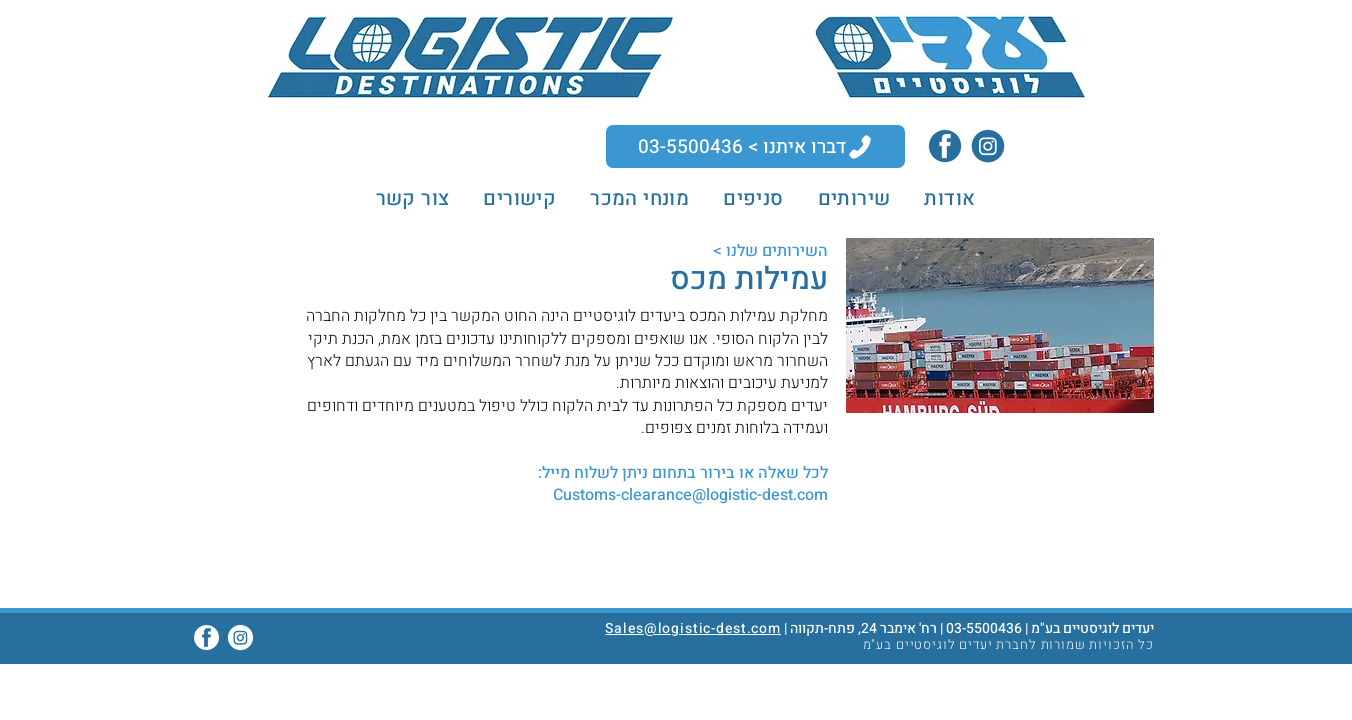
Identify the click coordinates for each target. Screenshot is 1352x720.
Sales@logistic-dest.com (693, 628)
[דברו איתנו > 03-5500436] (755, 146)
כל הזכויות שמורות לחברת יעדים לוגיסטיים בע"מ (1008, 644)
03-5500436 (984, 628)
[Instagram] (988, 146)
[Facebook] (945, 146)
